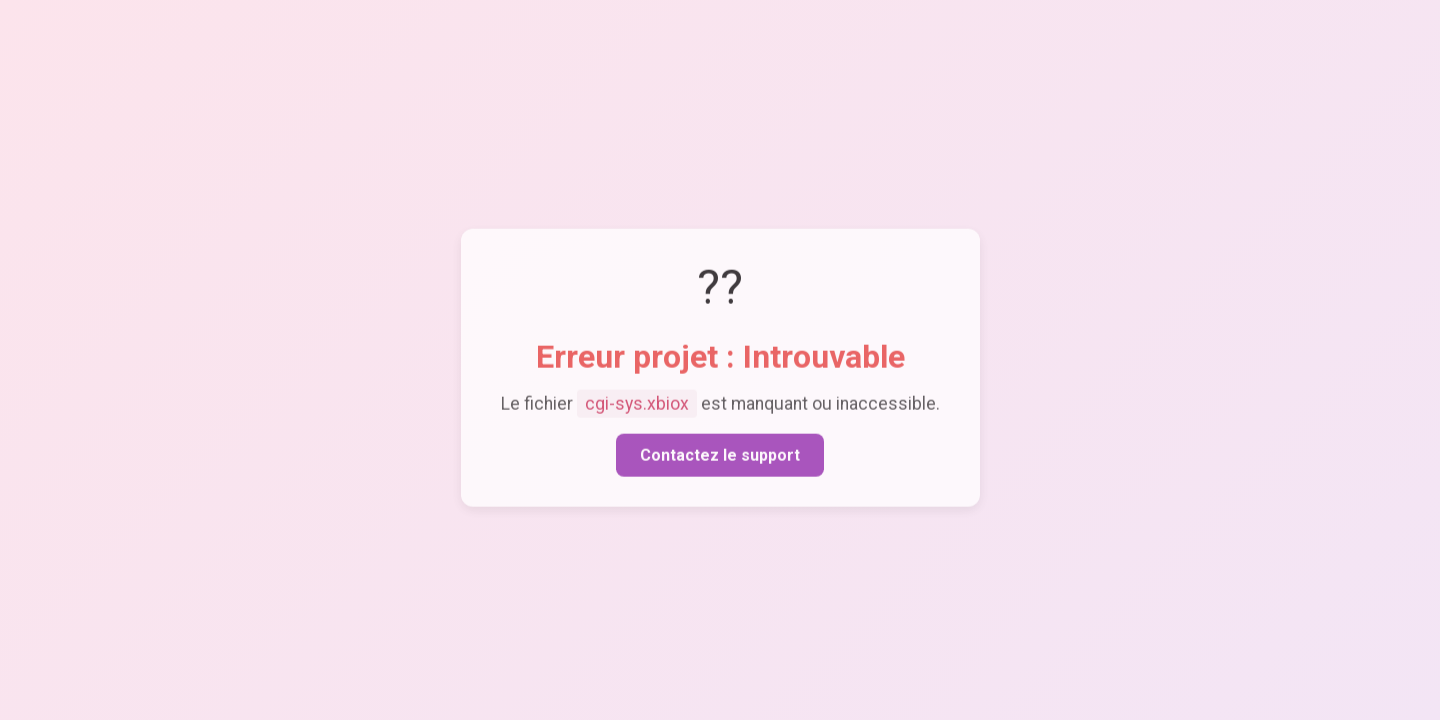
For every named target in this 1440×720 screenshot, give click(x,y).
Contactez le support (720, 457)
